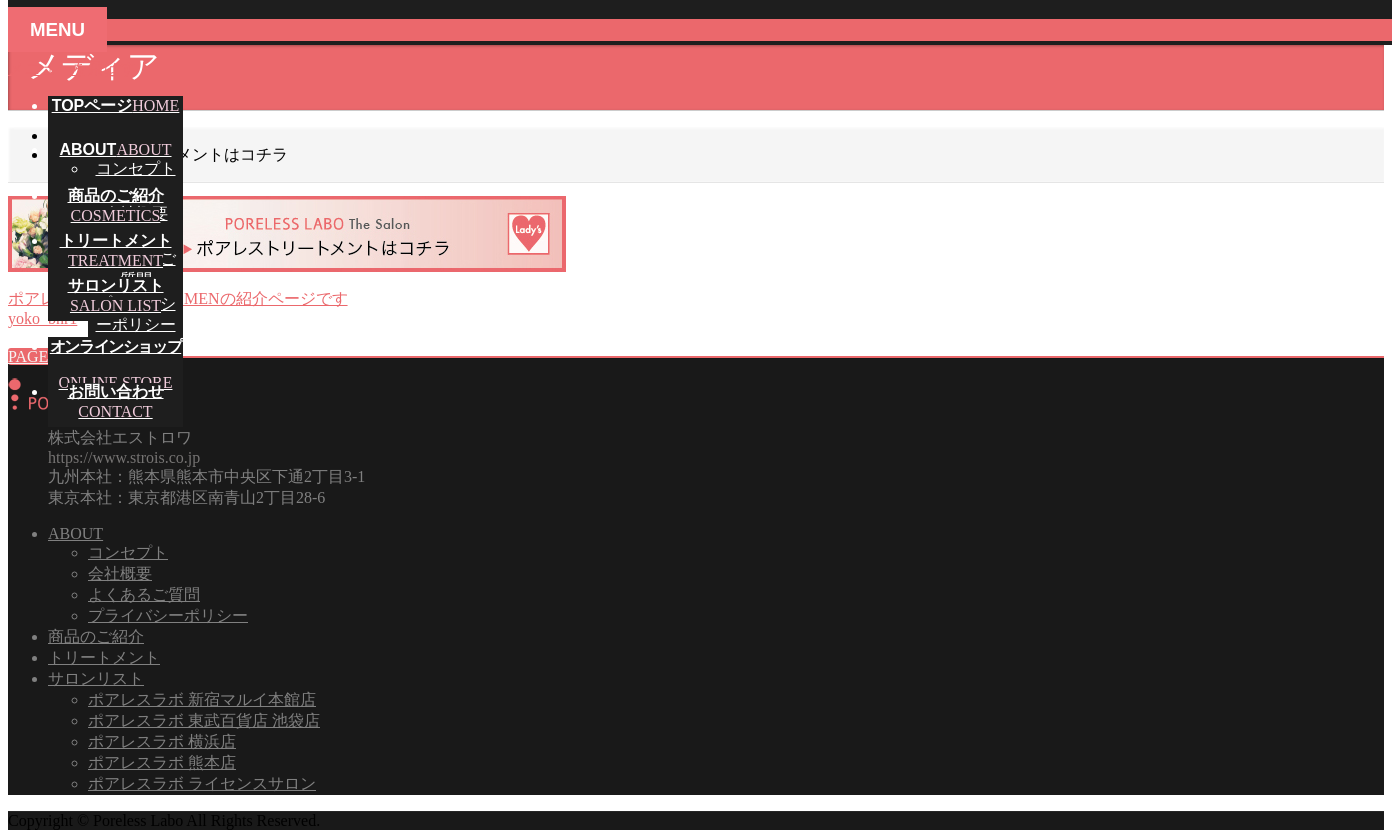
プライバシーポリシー (168, 615)
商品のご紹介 (96, 636)
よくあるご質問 (144, 594)
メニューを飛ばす (72, 68)
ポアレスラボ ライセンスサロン (202, 783)
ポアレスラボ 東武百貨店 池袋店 (204, 720)
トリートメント (104, 657)
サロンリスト (96, 678)
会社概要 (120, 573)
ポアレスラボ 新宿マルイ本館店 (202, 699)
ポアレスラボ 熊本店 (162, 762)
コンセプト (136, 168)
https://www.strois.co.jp (124, 457)
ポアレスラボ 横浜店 (162, 741)
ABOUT (75, 533)
